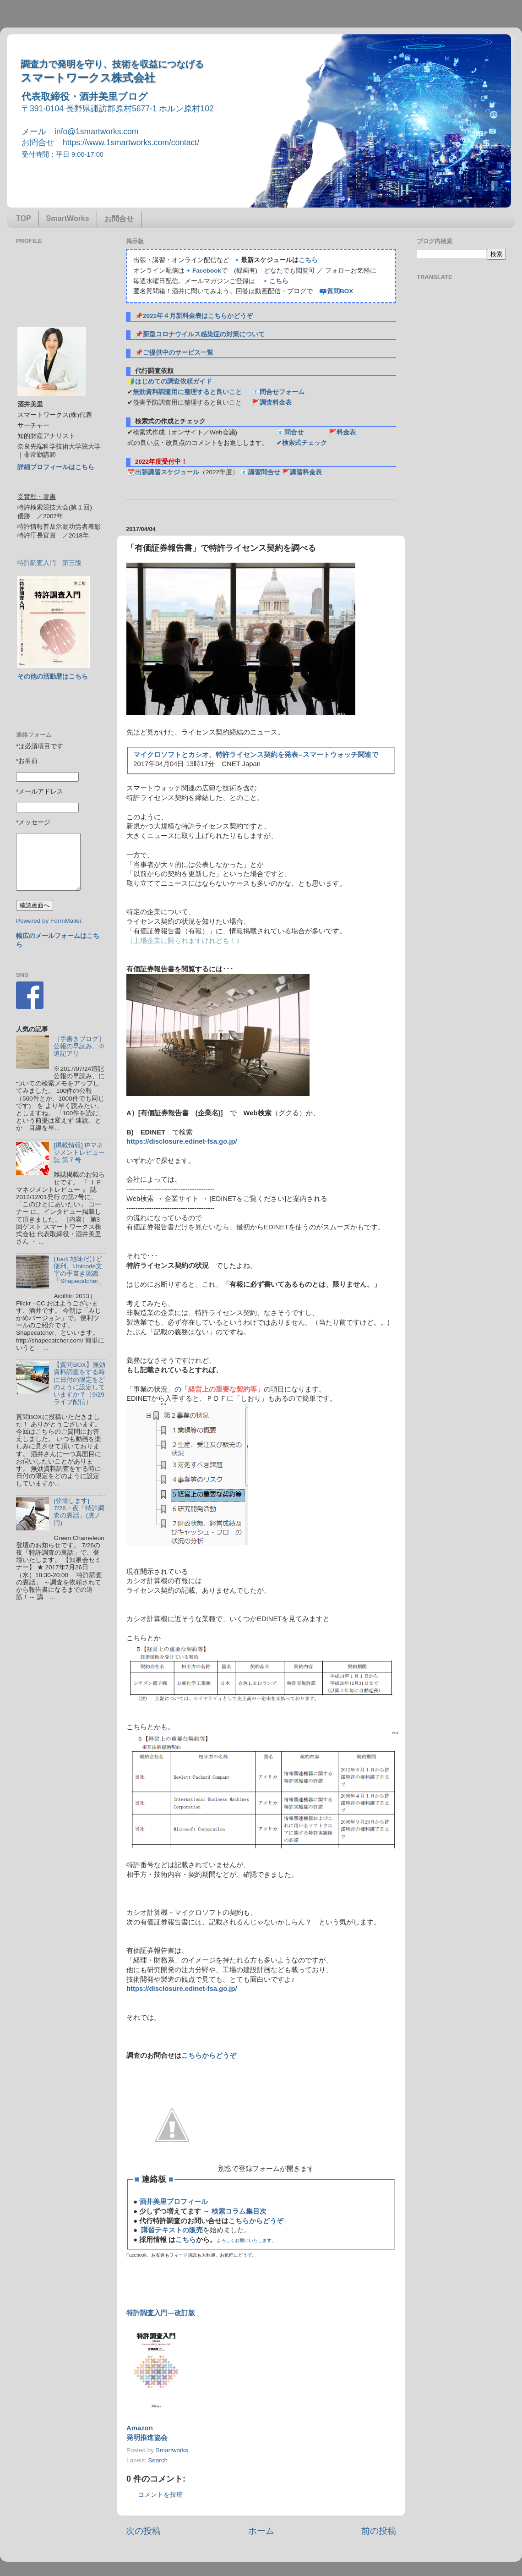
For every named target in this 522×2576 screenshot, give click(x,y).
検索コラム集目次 (239, 2211)
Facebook (206, 270)
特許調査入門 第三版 (49, 562)
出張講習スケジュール (167, 472)
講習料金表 (306, 472)
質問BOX (340, 291)
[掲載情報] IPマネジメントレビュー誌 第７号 (79, 1152)
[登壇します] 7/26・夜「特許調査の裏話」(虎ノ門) (79, 1512)
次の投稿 (143, 2531)
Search (158, 2460)
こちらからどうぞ (208, 2055)
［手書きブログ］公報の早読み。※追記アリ (79, 1046)
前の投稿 (378, 2531)
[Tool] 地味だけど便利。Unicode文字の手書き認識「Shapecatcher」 (79, 1270)
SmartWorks (67, 218)
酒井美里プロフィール (173, 2201)
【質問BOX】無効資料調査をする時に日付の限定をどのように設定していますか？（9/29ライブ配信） (79, 1383)
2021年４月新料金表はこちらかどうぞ (198, 315)
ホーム (261, 2531)
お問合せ (119, 219)
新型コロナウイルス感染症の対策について (204, 334)
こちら (308, 260)
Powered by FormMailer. (49, 920)
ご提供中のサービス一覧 (178, 352)
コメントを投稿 (160, 2494)
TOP (23, 218)
